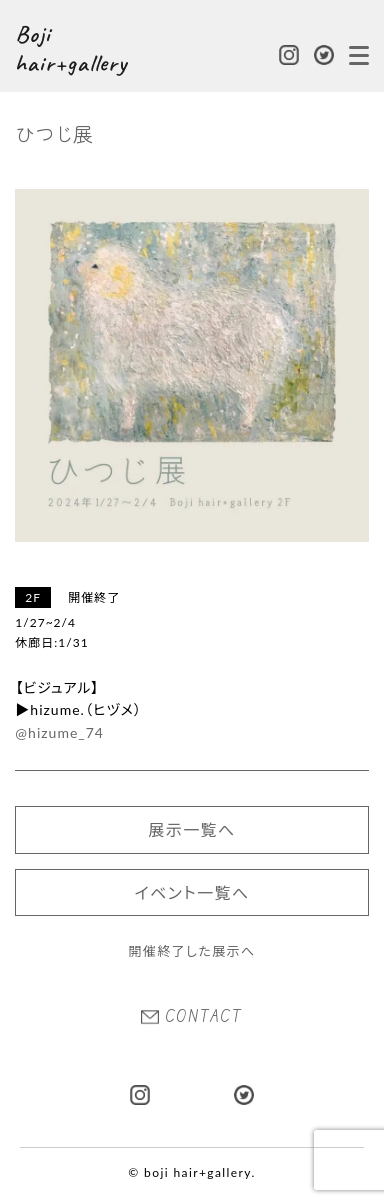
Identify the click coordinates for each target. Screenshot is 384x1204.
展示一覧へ (191, 829)
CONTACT (192, 1016)
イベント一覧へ (192, 892)
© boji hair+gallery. (191, 1172)
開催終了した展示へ (191, 951)
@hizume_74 (59, 732)
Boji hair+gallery (71, 49)
